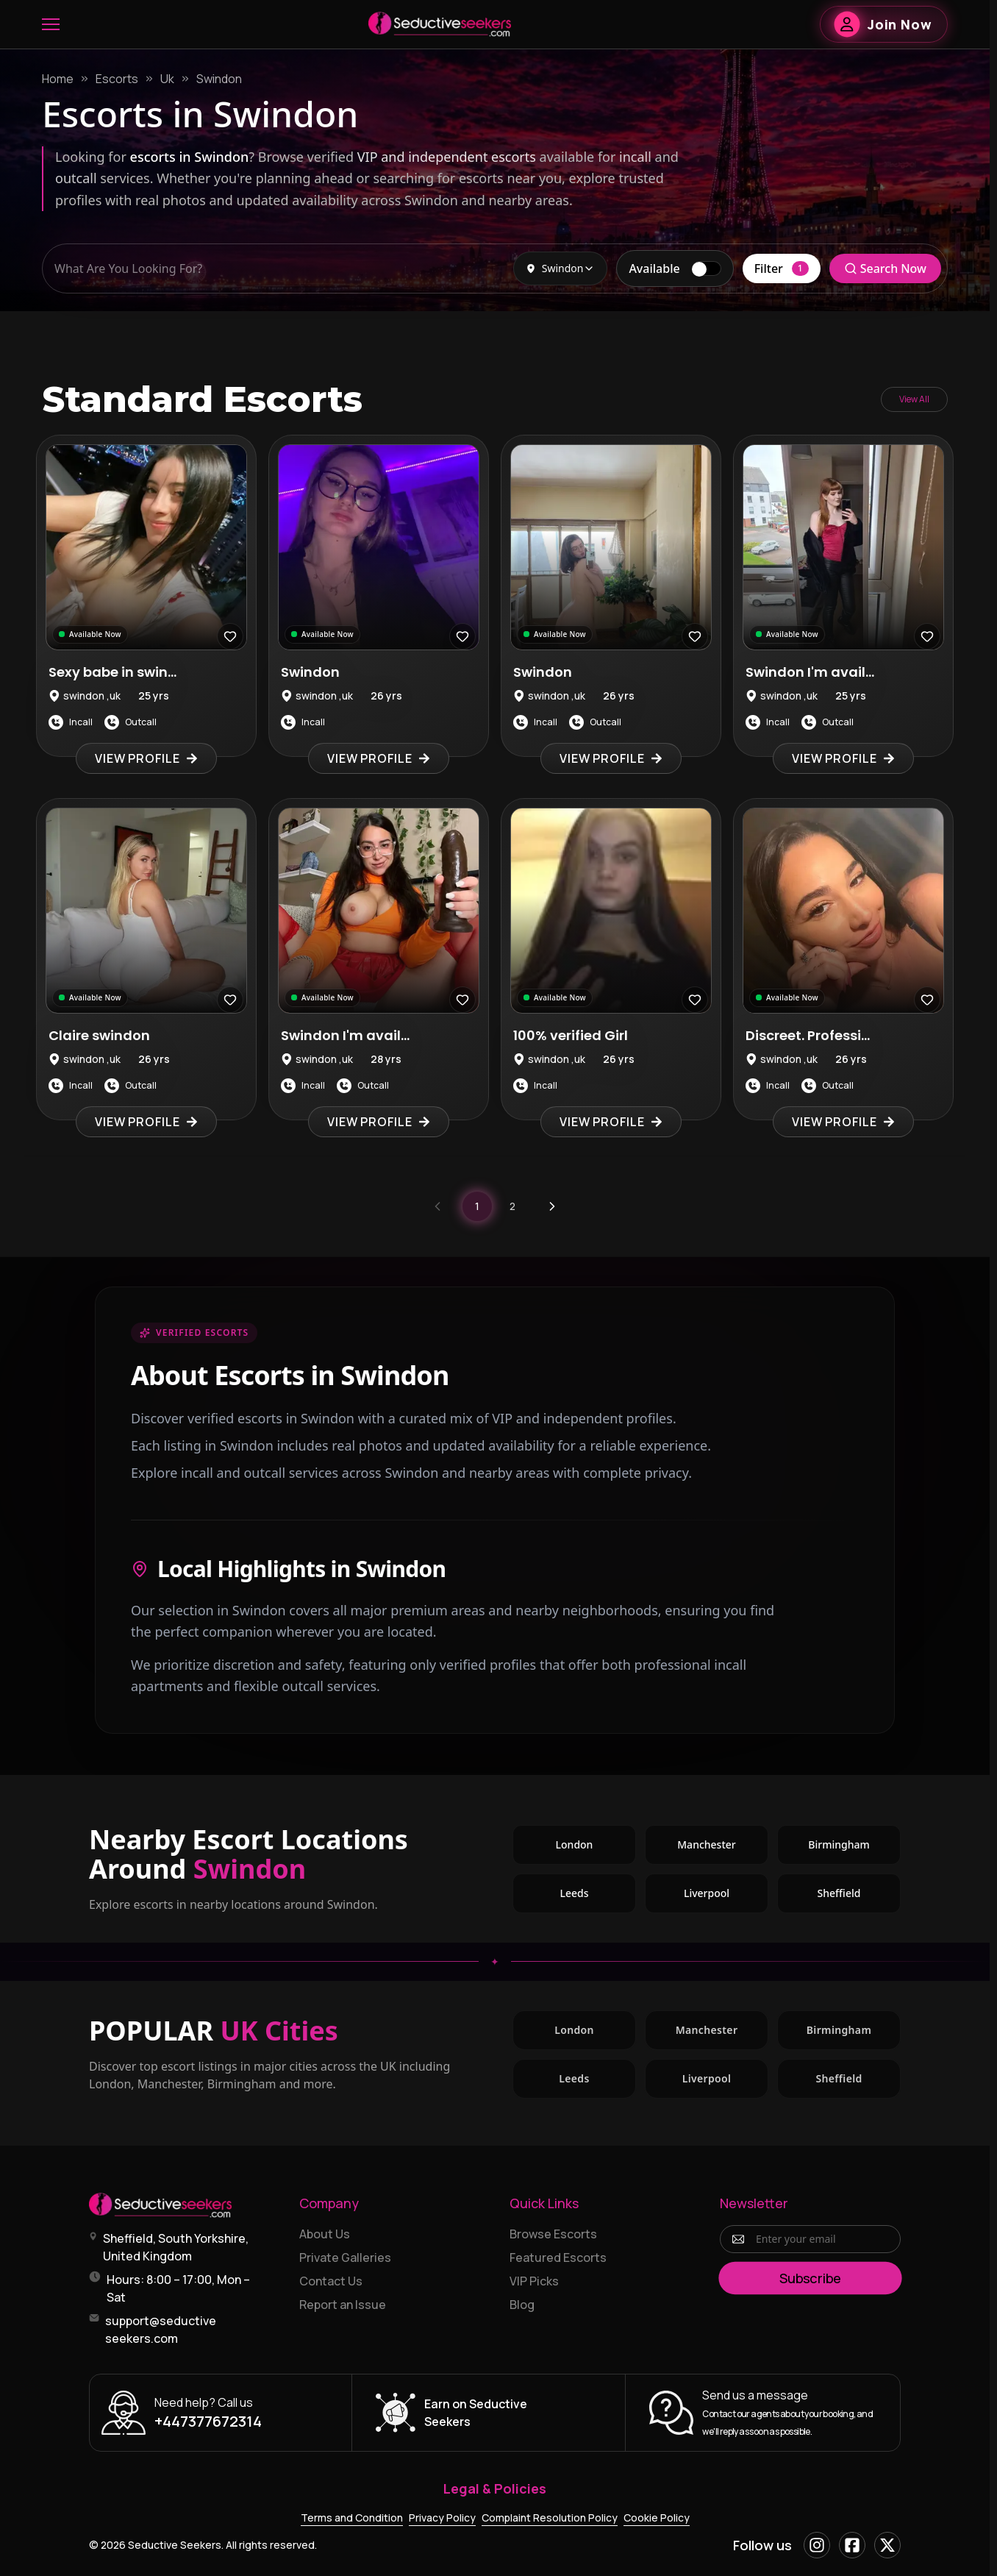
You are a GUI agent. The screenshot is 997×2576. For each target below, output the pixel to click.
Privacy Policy (442, 2518)
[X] (887, 2545)
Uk (167, 79)
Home (58, 79)
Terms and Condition (352, 2518)
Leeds (598, 1896)
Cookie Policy (656, 2518)
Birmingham (854, 1848)
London (596, 1848)
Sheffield (859, 1896)
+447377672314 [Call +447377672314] (208, 2421)
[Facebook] (852, 2545)
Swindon (219, 79)
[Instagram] (817, 2545)
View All (914, 399)
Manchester (722, 1848)
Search (885, 268)
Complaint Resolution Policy (550, 2518)
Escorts (117, 79)
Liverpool (726, 1896)
